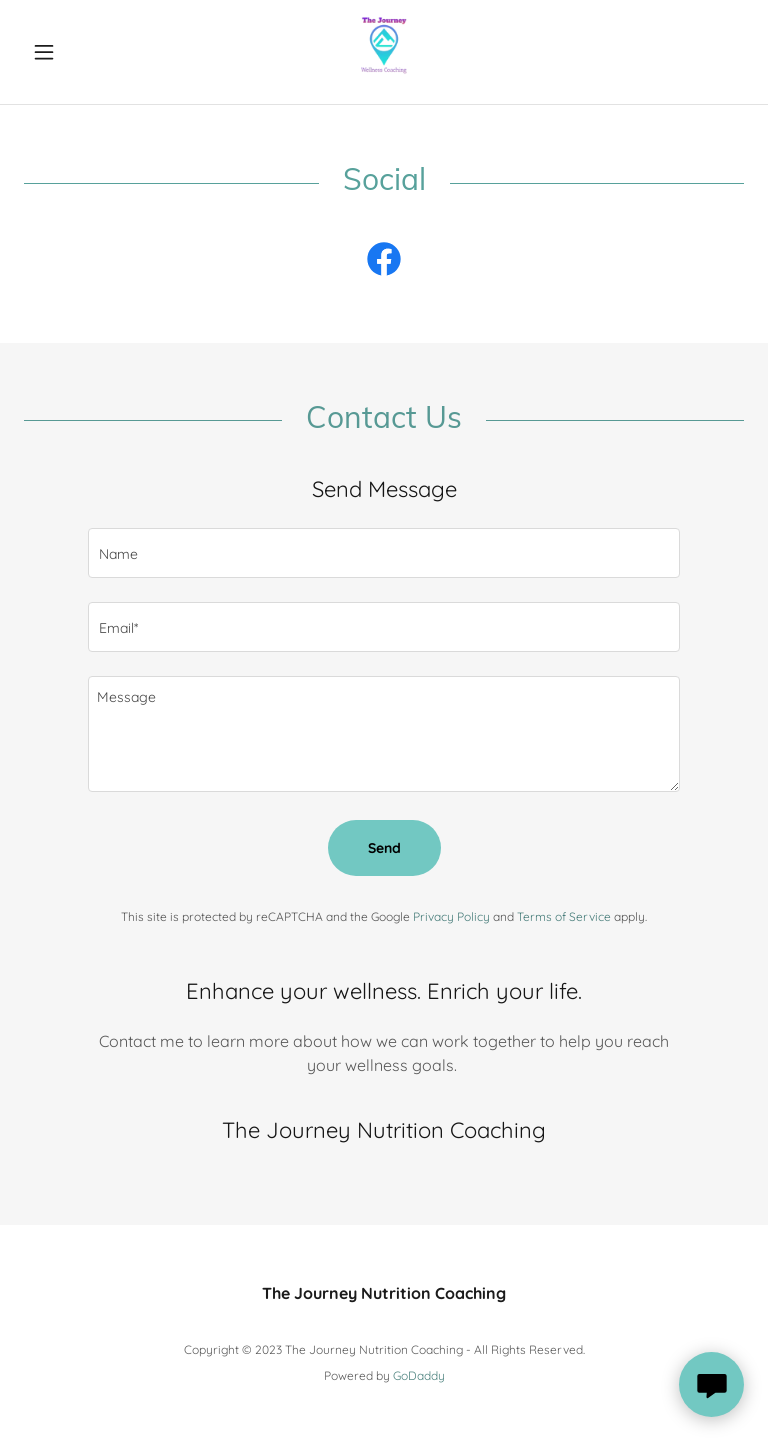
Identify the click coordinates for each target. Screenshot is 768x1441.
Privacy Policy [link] (451, 916)
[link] (384, 52)
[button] (78, 52)
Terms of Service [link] (564, 916)
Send (384, 848)
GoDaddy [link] (419, 1375)
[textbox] (384, 553)
